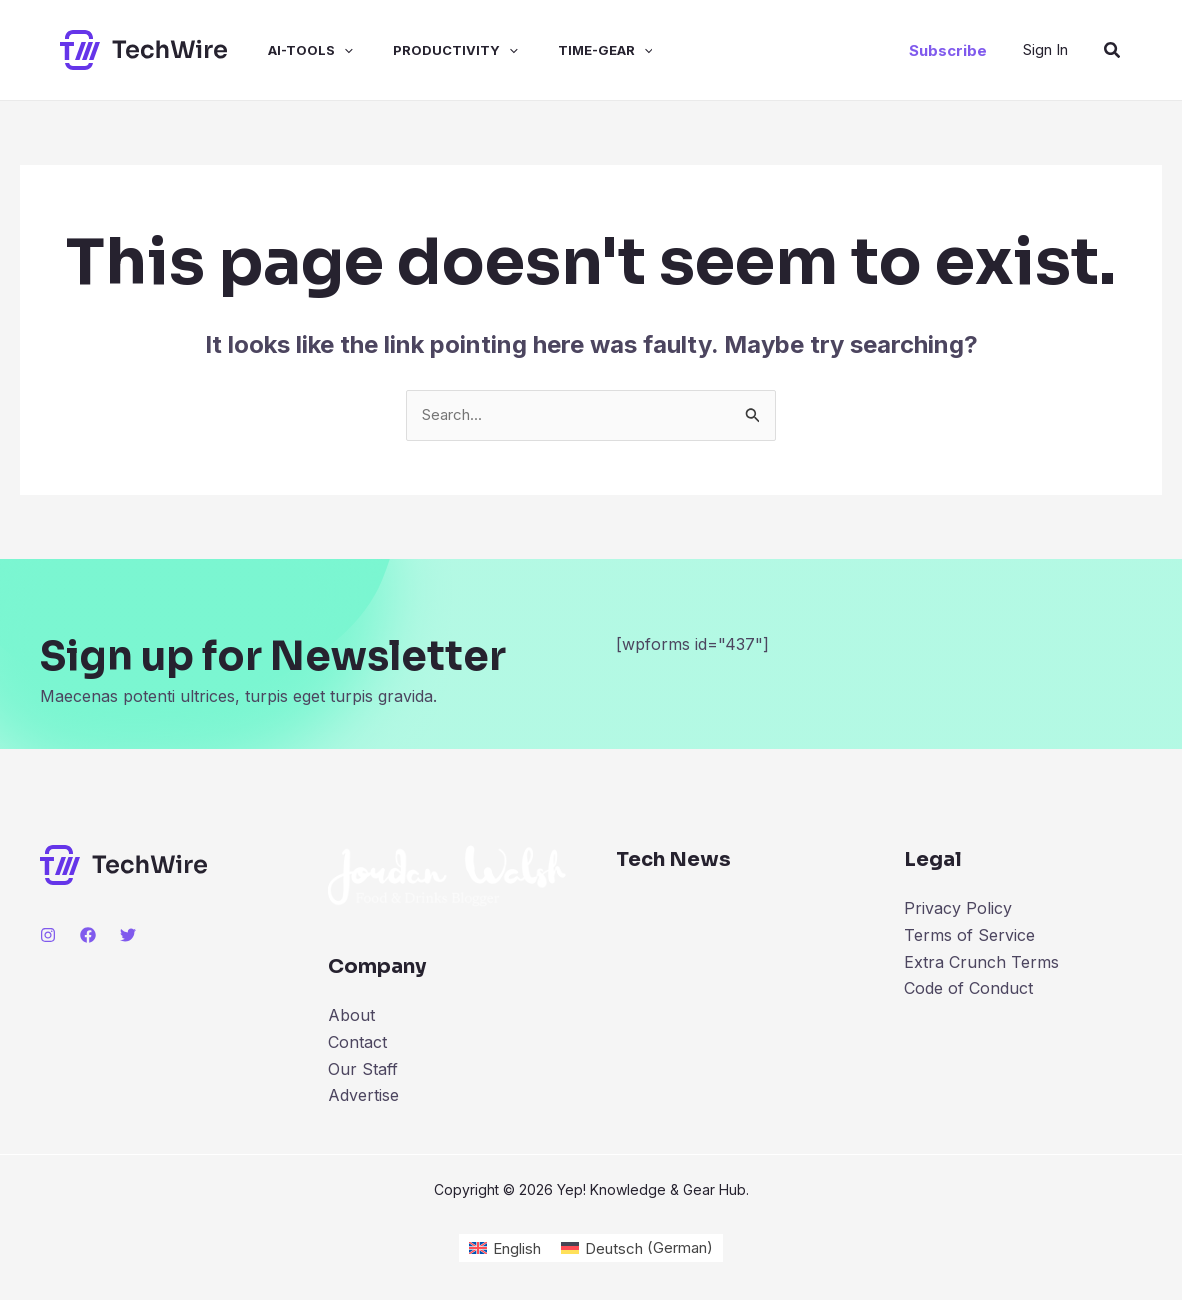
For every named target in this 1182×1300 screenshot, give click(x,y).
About (351, 1017)
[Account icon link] (1045, 49)
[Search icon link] (1113, 50)
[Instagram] (48, 936)
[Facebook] (88, 936)
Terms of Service (969, 936)
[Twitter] (128, 936)
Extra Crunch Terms (981, 962)
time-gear (569, 50)
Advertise (363, 1096)
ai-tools (290, 50)
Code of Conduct (968, 989)
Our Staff (363, 1070)
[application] (324, 50)
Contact (357, 1043)
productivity (427, 50)
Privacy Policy (958, 910)
